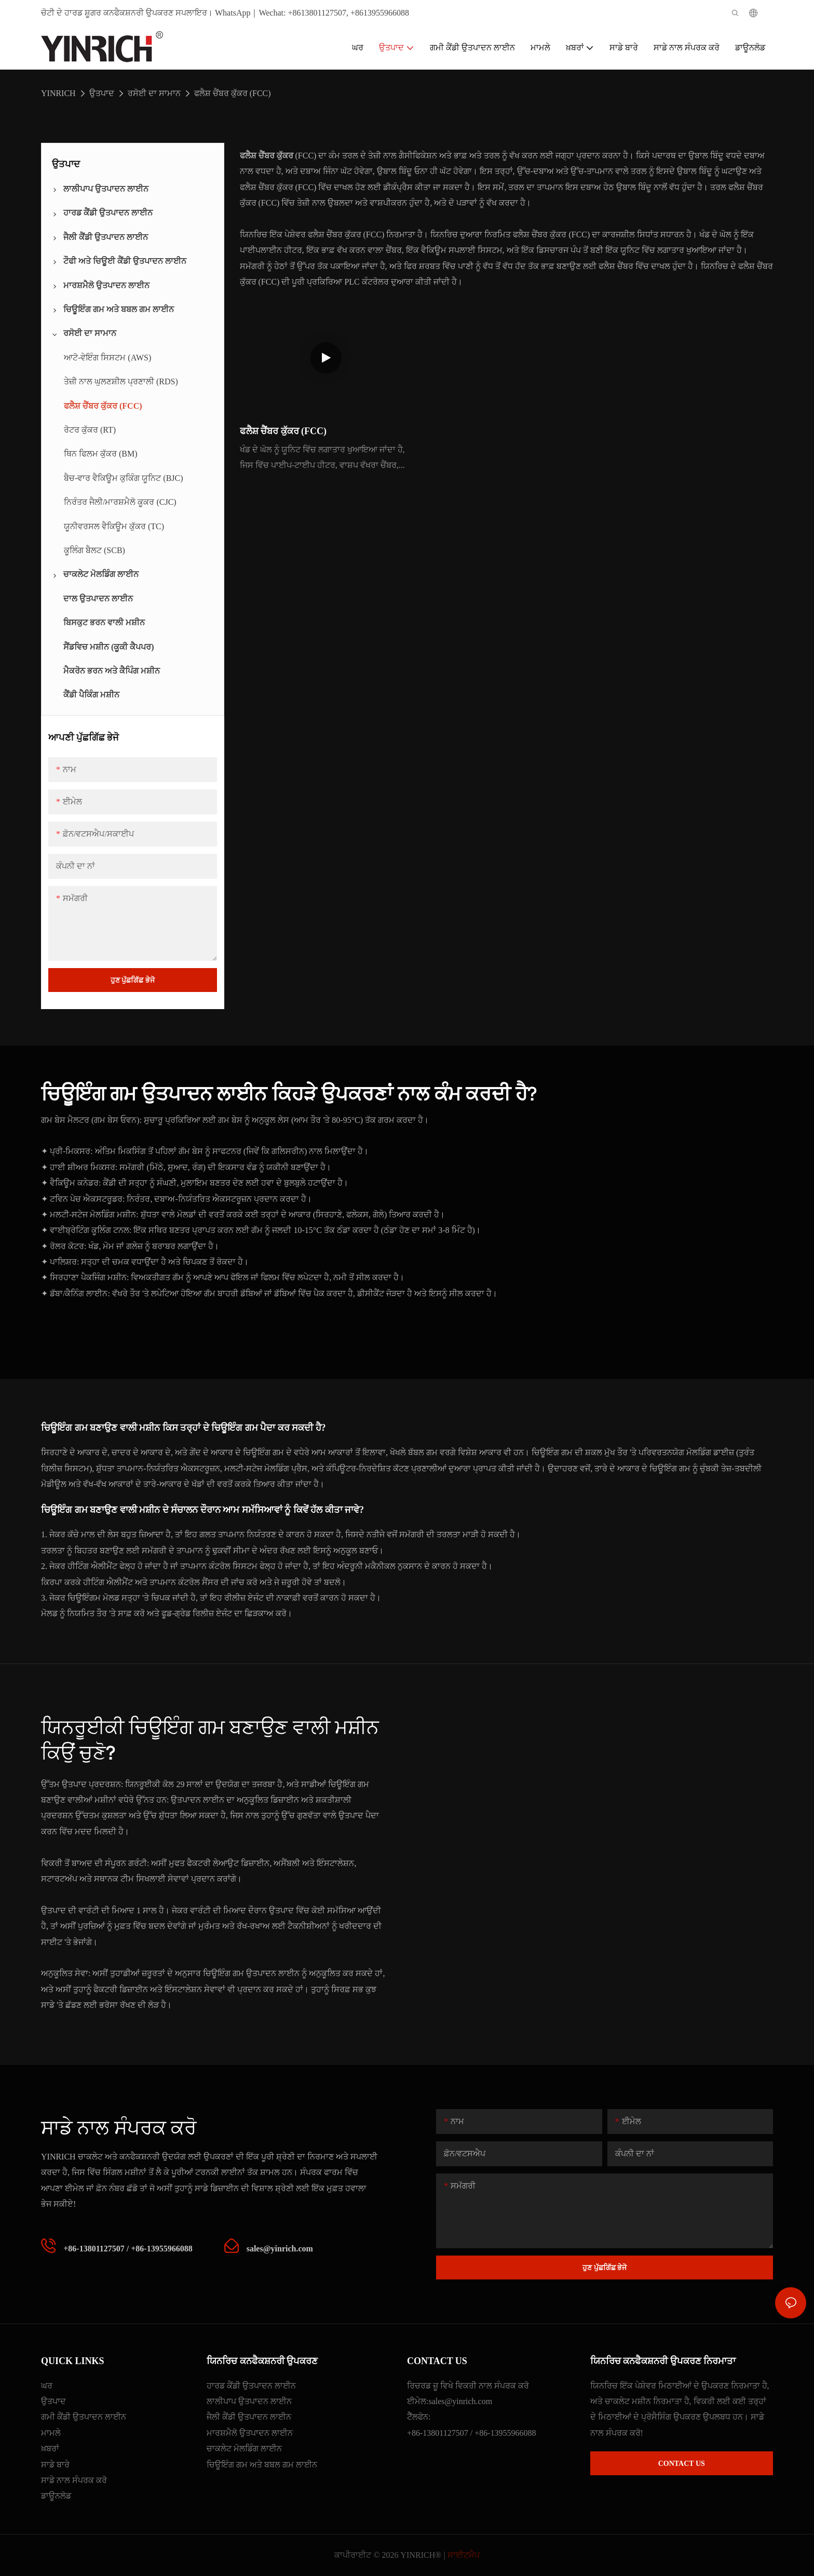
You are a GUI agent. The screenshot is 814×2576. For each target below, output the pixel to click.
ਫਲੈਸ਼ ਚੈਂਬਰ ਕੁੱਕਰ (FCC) (232, 93)
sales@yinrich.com (460, 2401)
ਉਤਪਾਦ (101, 93)
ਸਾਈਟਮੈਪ (463, 2555)
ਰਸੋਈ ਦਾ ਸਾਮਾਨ (154, 93)
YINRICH (58, 93)
